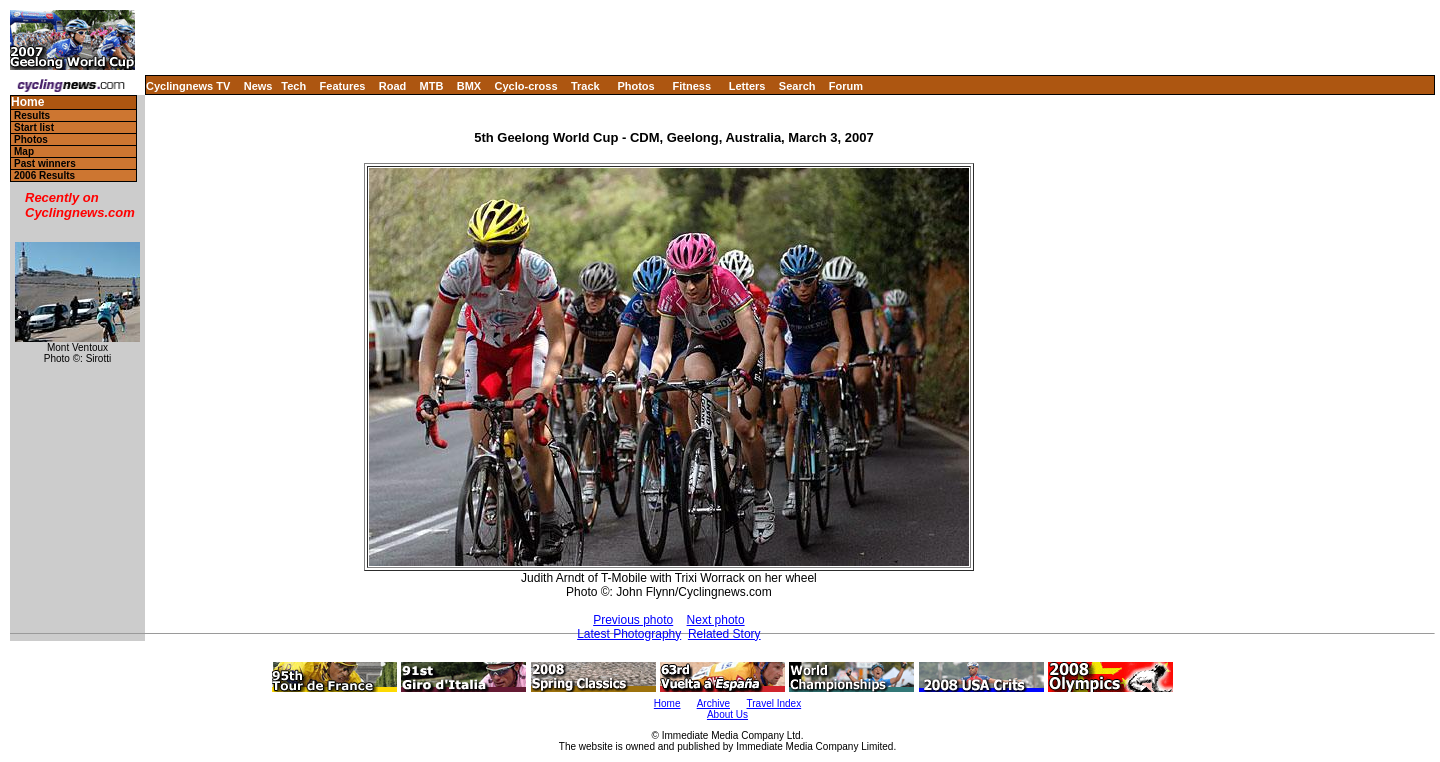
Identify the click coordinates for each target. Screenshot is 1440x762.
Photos (635, 86)
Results (32, 115)
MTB (432, 86)
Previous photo (633, 620)
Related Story (724, 634)
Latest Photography (629, 634)
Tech (293, 86)
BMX (469, 86)
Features (343, 86)
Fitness (691, 86)
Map (24, 151)
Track (585, 86)
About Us (727, 714)
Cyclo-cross (526, 86)
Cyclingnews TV (188, 86)
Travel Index (774, 703)
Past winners (45, 163)
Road (393, 86)
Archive (713, 703)
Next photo (716, 620)
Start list (34, 127)
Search (797, 86)
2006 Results (44, 175)
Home (27, 102)
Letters (747, 86)
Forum (846, 86)
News (258, 86)
